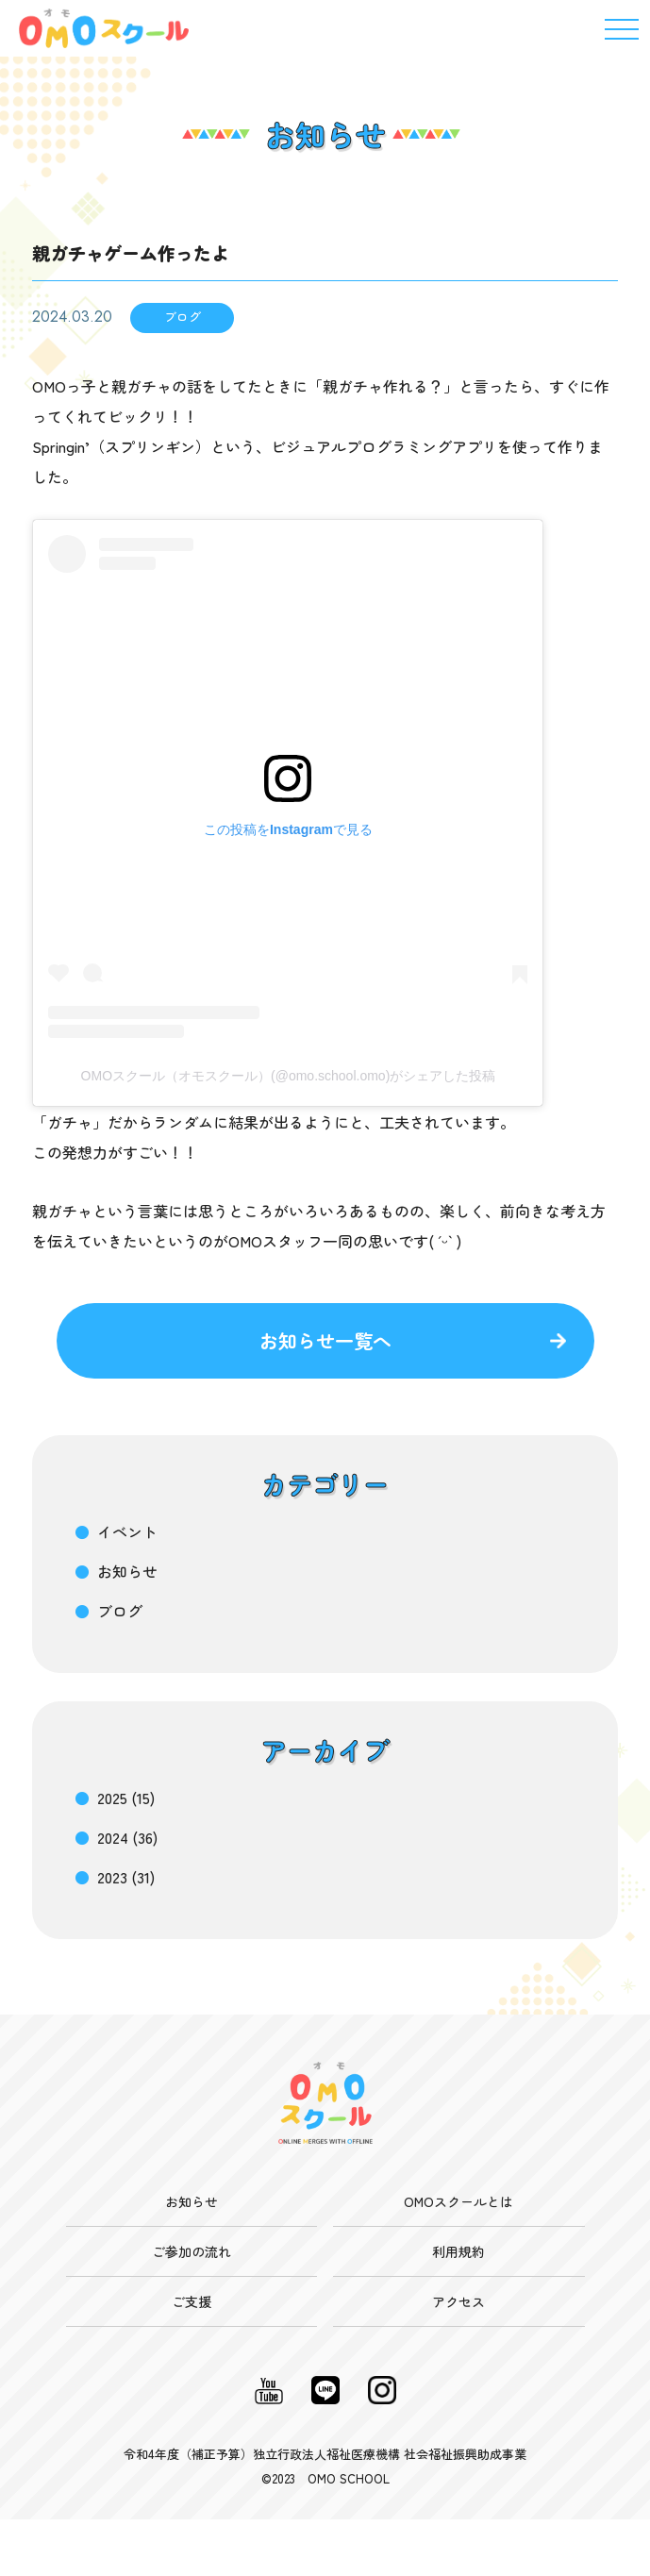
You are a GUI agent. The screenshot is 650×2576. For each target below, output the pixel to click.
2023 (112, 1876)
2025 (112, 1797)
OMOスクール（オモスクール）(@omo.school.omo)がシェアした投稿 (288, 1075)
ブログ (119, 1610)
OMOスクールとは (458, 2201)
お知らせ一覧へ (325, 1340)
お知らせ (127, 1571)
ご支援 (191, 2301)
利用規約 (458, 2251)
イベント (127, 1531)
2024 (112, 1837)
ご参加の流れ (191, 2251)
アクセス (458, 2301)
